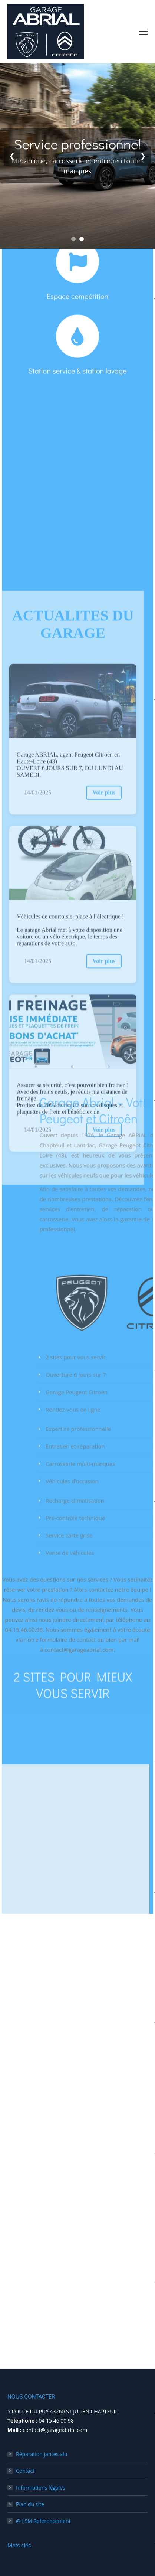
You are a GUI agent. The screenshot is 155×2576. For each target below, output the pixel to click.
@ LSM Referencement (43, 2520)
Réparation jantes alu (41, 2454)
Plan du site (30, 2504)
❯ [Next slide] (143, 156)
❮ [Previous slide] (12, 156)
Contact (25, 2470)
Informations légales (40, 2487)
